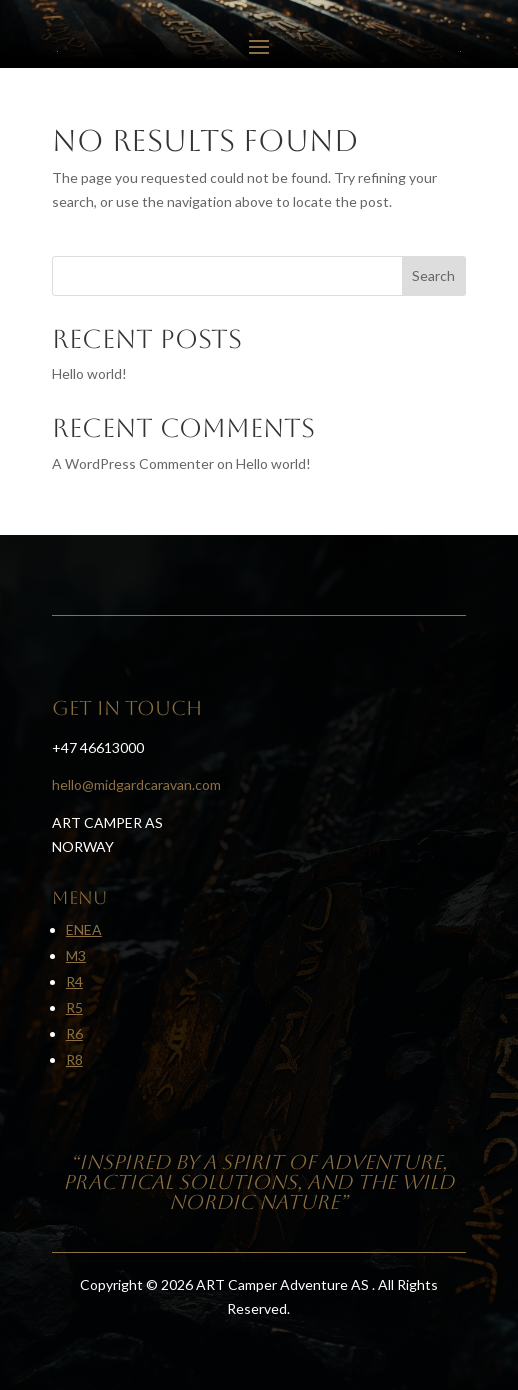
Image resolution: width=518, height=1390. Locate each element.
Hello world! (89, 373)
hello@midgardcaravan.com (136, 784)
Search (433, 275)
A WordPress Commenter (133, 463)
